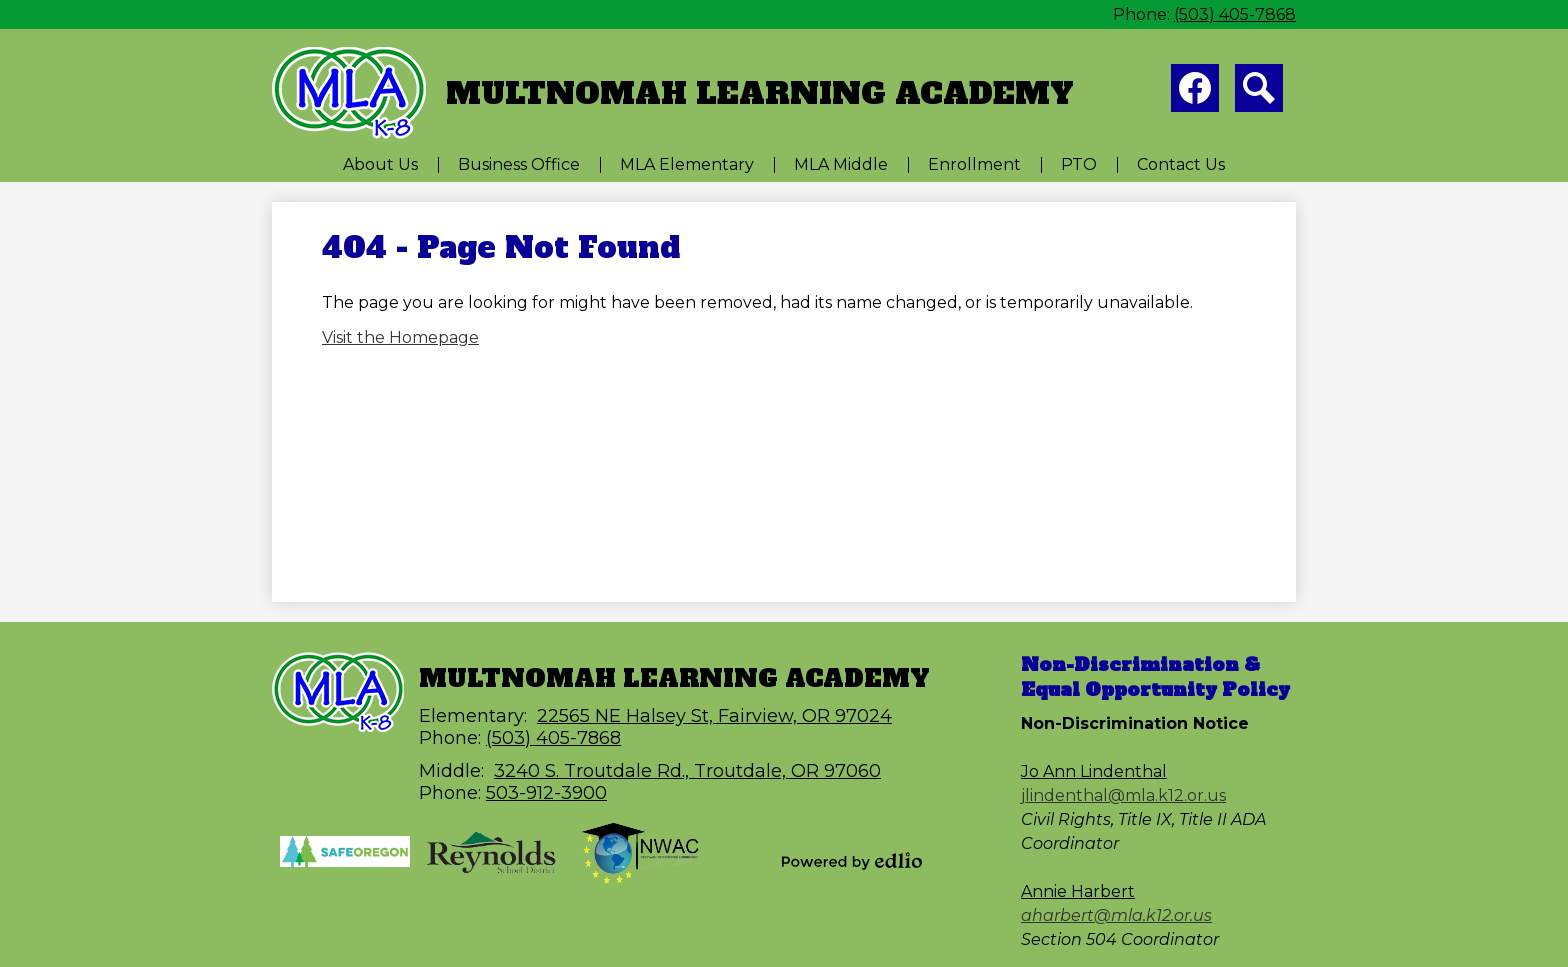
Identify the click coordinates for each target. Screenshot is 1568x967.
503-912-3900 (546, 793)
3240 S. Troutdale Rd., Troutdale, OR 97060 (687, 771)
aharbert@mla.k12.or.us (1116, 915)
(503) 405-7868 (1235, 14)
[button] (380, 164)
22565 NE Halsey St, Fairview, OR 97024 (714, 716)
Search (1259, 92)
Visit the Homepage (400, 337)
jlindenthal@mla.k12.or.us (1123, 795)
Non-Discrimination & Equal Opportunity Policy (1155, 677)
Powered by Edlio (852, 861)
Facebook (1195, 92)
